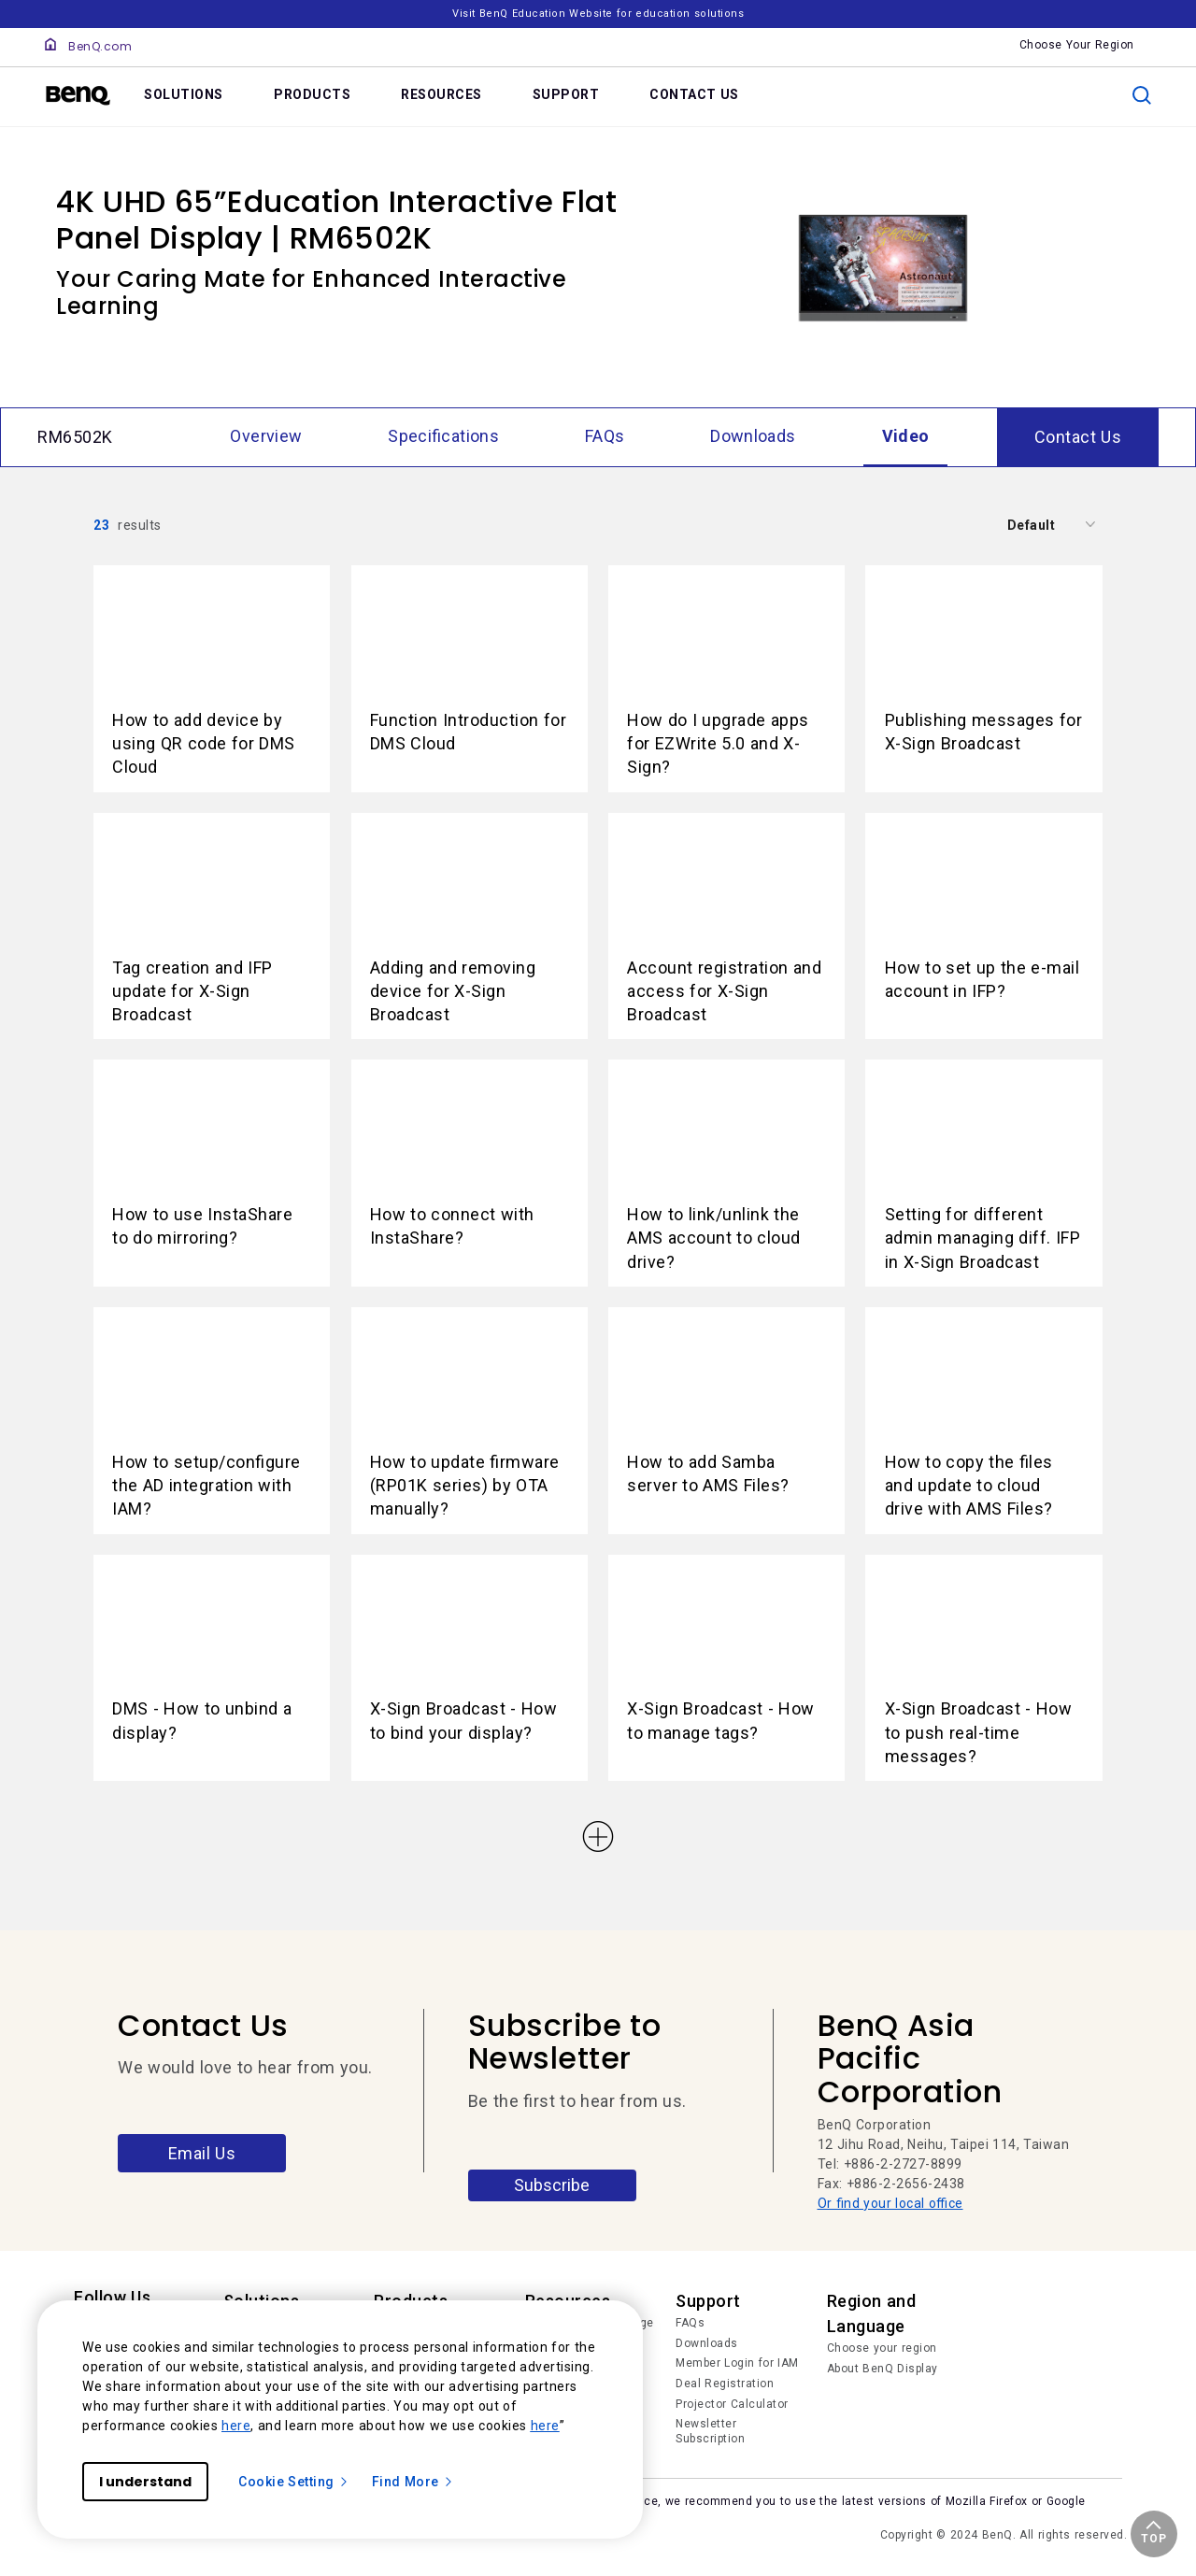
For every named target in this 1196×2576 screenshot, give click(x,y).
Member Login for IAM (737, 2363)
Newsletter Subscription (710, 2431)
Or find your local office (890, 2203)
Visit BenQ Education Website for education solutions (598, 13)
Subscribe (552, 2185)
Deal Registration (725, 2383)
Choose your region (882, 2348)
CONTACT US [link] (694, 94)
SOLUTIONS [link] (183, 94)
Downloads (707, 2343)
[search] (1141, 95)
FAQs (690, 2322)
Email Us (202, 2153)
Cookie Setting (293, 2481)
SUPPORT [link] (566, 94)
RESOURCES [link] (441, 94)
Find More (413, 2481)
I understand (145, 2481)
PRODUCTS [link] (312, 94)
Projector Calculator (732, 2404)
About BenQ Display (882, 2368)
